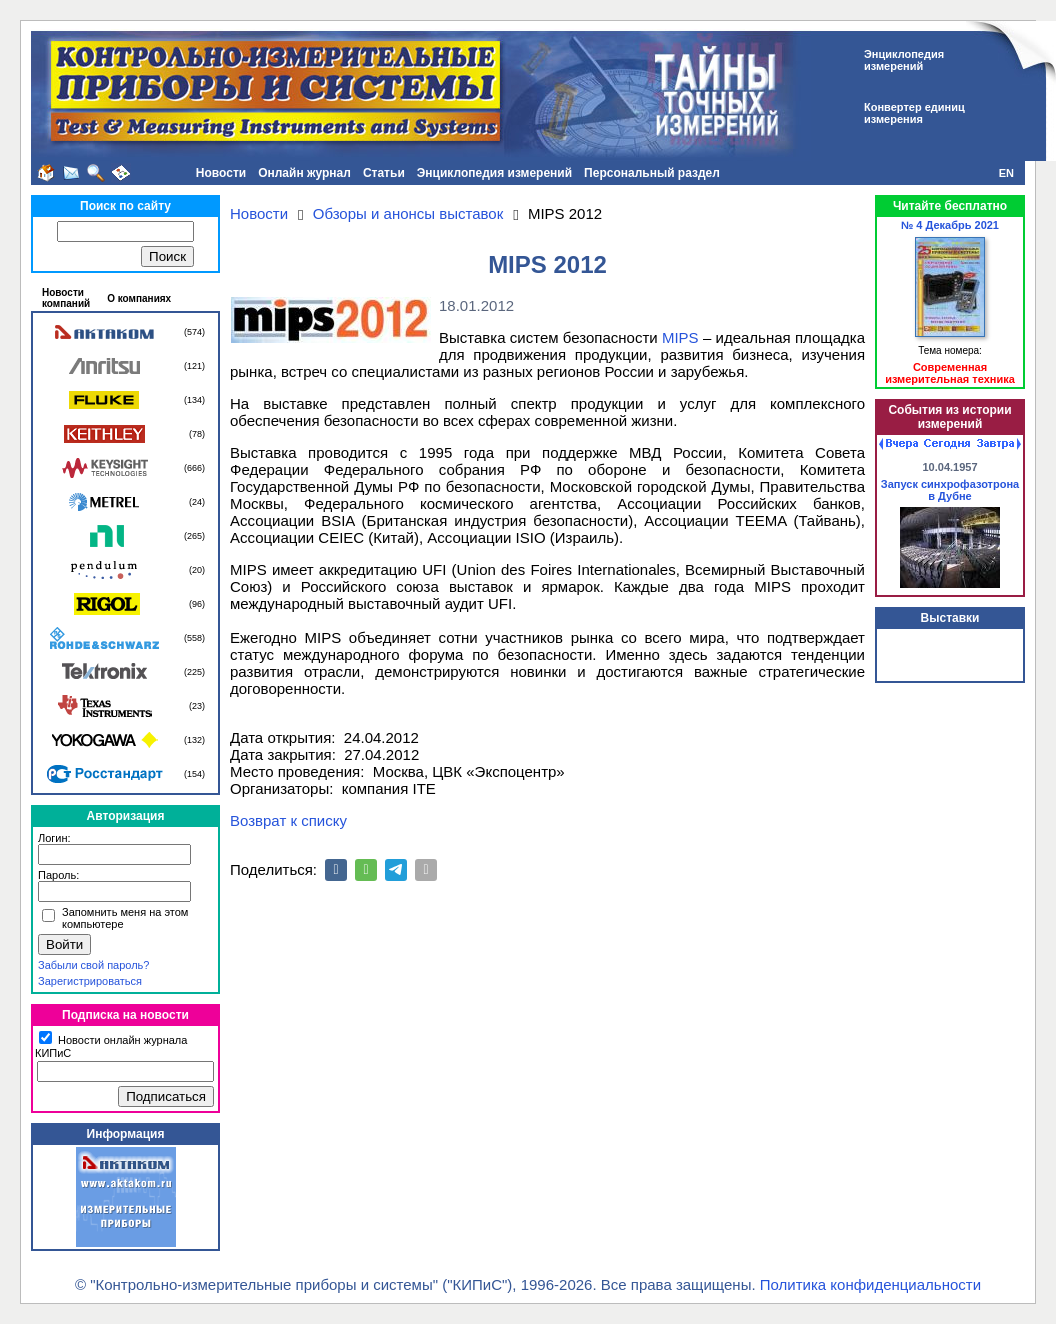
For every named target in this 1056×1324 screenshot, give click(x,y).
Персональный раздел (652, 173)
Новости (221, 173)
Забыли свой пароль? (93, 965)
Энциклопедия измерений (494, 173)
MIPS (680, 337)
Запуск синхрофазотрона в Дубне (950, 490)
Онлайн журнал (304, 173)
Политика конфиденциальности (870, 1284)
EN (1006, 173)
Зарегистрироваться (90, 981)
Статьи (384, 173)
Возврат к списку (288, 820)
